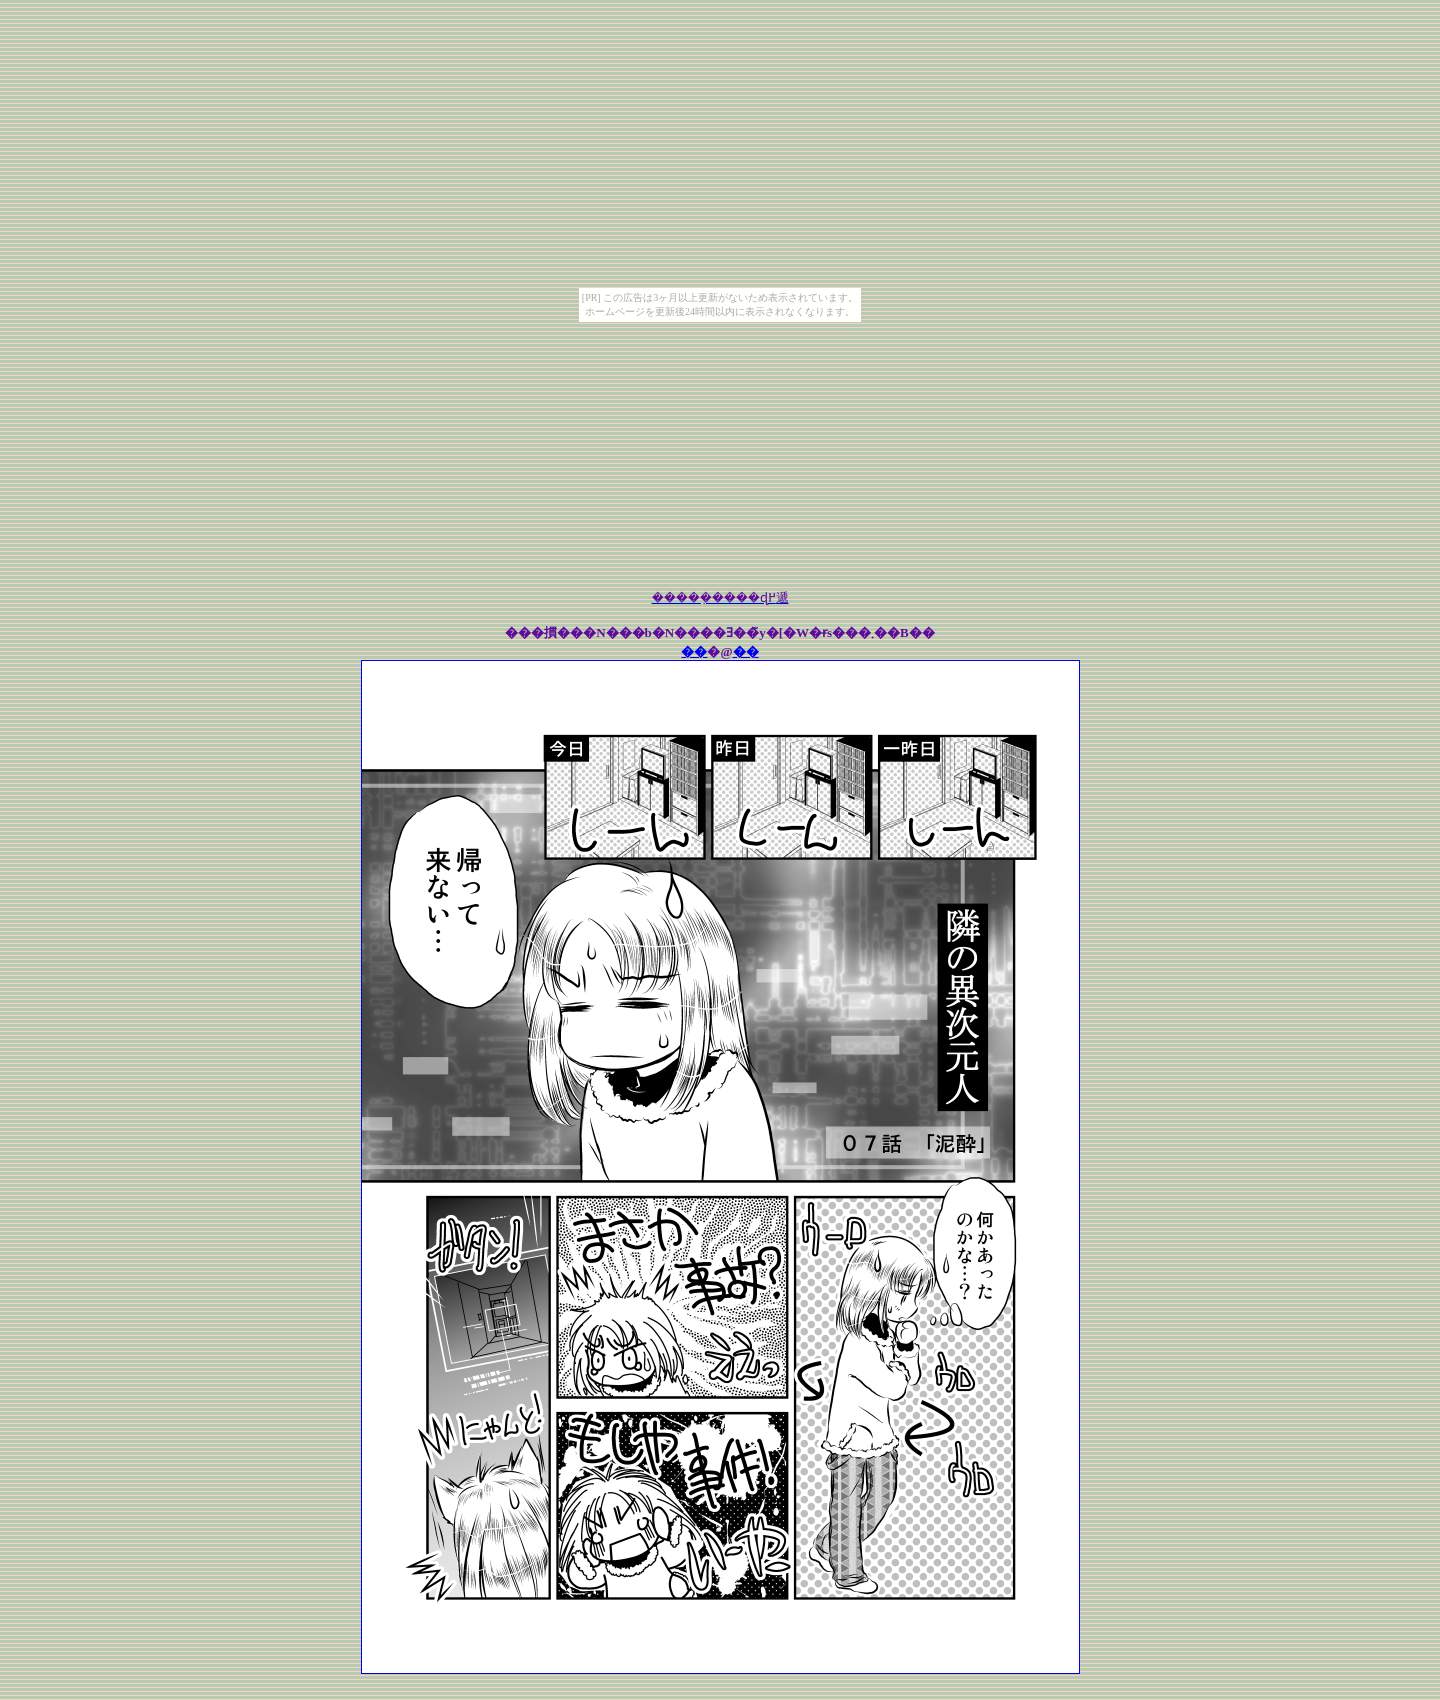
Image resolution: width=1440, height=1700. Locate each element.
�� (694, 651)
